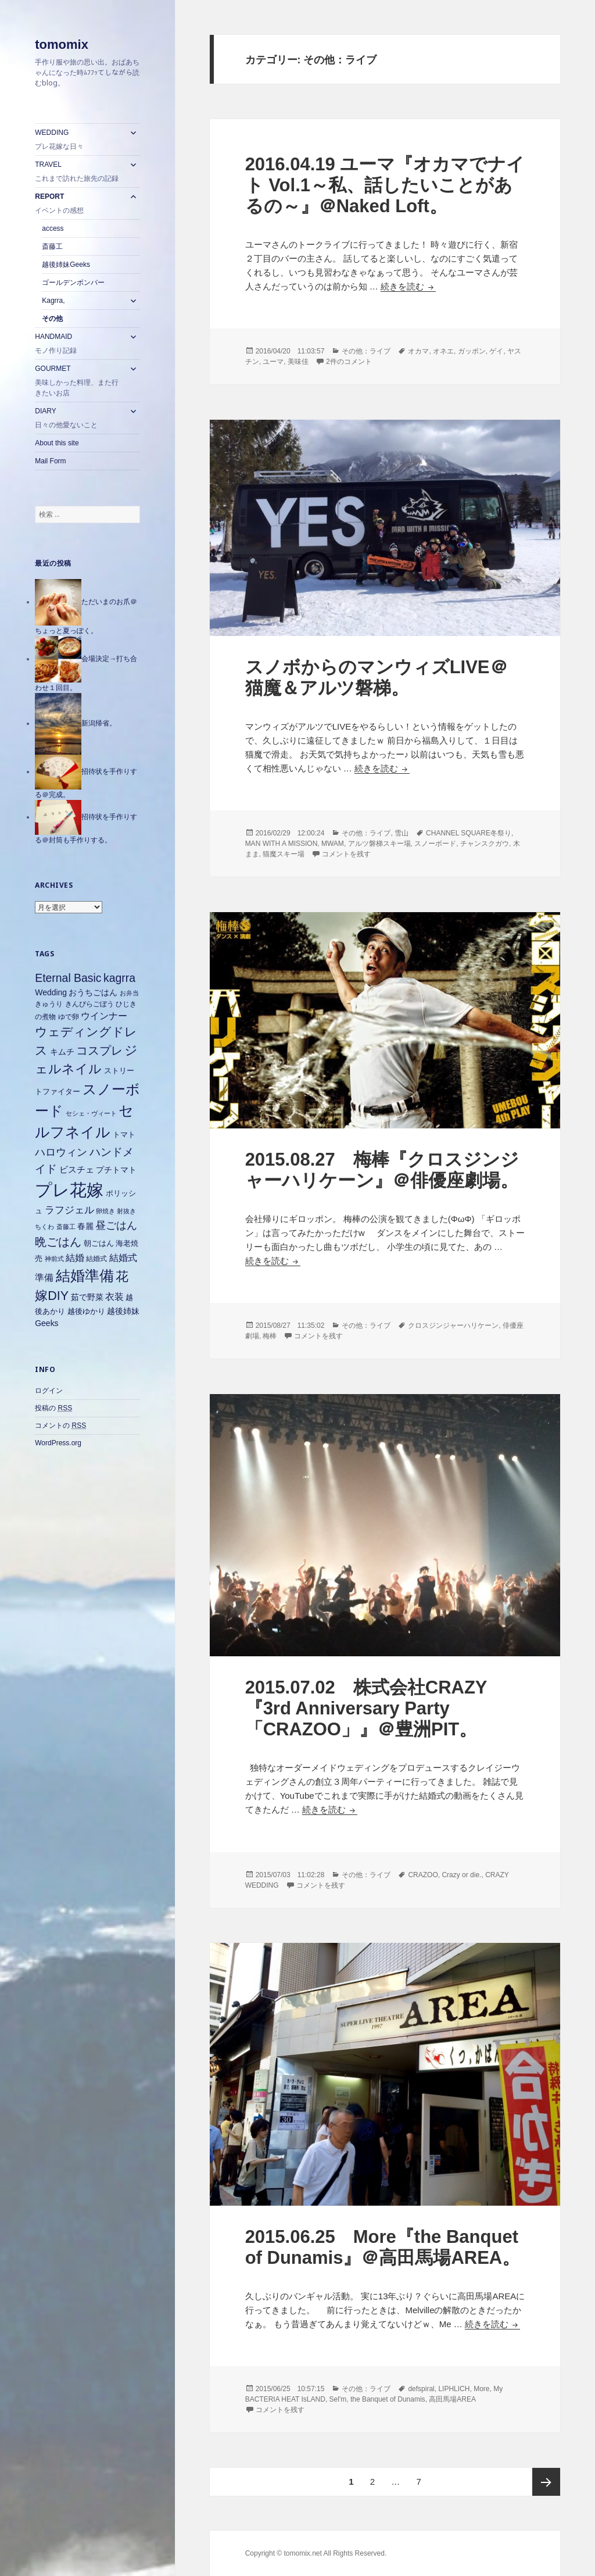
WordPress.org (58, 1443)
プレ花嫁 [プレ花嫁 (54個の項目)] (69, 1189)
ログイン (49, 1391)
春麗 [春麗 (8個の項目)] (85, 1226)
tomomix (61, 44)
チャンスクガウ (484, 843)
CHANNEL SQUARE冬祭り (468, 833)
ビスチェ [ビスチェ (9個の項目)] (76, 1169)
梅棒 (270, 1336)
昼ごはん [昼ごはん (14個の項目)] (116, 1225)
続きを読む (408, 286)
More (481, 2389)
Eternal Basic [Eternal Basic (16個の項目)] (68, 977)
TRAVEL (79, 172)
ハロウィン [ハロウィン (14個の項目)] (61, 1152)
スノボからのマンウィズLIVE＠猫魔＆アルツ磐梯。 (376, 677)
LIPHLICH (453, 2389)
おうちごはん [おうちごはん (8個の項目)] (93, 992)
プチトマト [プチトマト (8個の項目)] (116, 1169)
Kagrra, (53, 300)
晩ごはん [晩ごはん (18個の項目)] (58, 1241)
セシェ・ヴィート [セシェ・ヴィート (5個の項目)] (91, 1113)
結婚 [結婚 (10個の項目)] (75, 1258)
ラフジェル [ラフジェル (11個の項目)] (69, 1210)
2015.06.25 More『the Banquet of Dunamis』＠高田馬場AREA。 (383, 2247)
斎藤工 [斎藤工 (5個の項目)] (66, 1226)
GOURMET (79, 381)
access (52, 228)
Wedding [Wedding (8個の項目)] (51, 992)
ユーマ (273, 362)
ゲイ (496, 351)
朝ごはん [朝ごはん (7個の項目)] (99, 1243)
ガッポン (472, 351)
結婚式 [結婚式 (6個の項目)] (96, 1259)
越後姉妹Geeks (66, 264)
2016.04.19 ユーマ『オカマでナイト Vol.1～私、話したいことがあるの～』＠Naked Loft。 (385, 185)
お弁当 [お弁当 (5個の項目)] (129, 992)
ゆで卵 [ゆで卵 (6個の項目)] (68, 1017)
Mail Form (50, 461)
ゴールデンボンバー (73, 282)
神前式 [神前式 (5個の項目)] (54, 1258)
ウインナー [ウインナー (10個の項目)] (104, 1016)
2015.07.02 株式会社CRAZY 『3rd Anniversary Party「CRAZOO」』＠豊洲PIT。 (366, 1708)
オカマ (418, 351)
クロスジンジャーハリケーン (453, 1325)
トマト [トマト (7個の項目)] (124, 1134)
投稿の (53, 1408)
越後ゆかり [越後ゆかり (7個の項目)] (86, 1311)
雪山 (401, 833)
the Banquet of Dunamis (387, 2399)
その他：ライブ (366, 351)
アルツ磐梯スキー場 (379, 843)
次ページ (546, 2482)
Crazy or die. (461, 1875)
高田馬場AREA (452, 2399)
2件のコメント (349, 362)
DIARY (79, 418)
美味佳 (298, 362)
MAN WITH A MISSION (281, 843)
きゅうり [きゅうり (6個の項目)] (49, 1004)
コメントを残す (346, 854)
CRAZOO (423, 1875)
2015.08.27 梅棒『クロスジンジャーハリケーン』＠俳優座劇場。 (382, 1170)
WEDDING (79, 140)
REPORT (79, 204)
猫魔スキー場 (283, 854)
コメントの (60, 1425)
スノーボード (435, 843)
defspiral (421, 2389)
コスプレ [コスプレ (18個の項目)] (99, 1050)
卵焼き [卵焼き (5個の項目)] (105, 1210)
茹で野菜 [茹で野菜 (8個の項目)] (87, 1297)
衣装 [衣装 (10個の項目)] (114, 1297)
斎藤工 (52, 246)
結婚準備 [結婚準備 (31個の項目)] (85, 1275)
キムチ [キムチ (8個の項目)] (62, 1051)
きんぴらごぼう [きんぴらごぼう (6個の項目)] (89, 1004)
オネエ (443, 351)
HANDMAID (79, 344)
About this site (56, 443)
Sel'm (338, 2399)
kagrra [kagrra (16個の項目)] (119, 977)
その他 (52, 319)
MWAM (332, 843)
